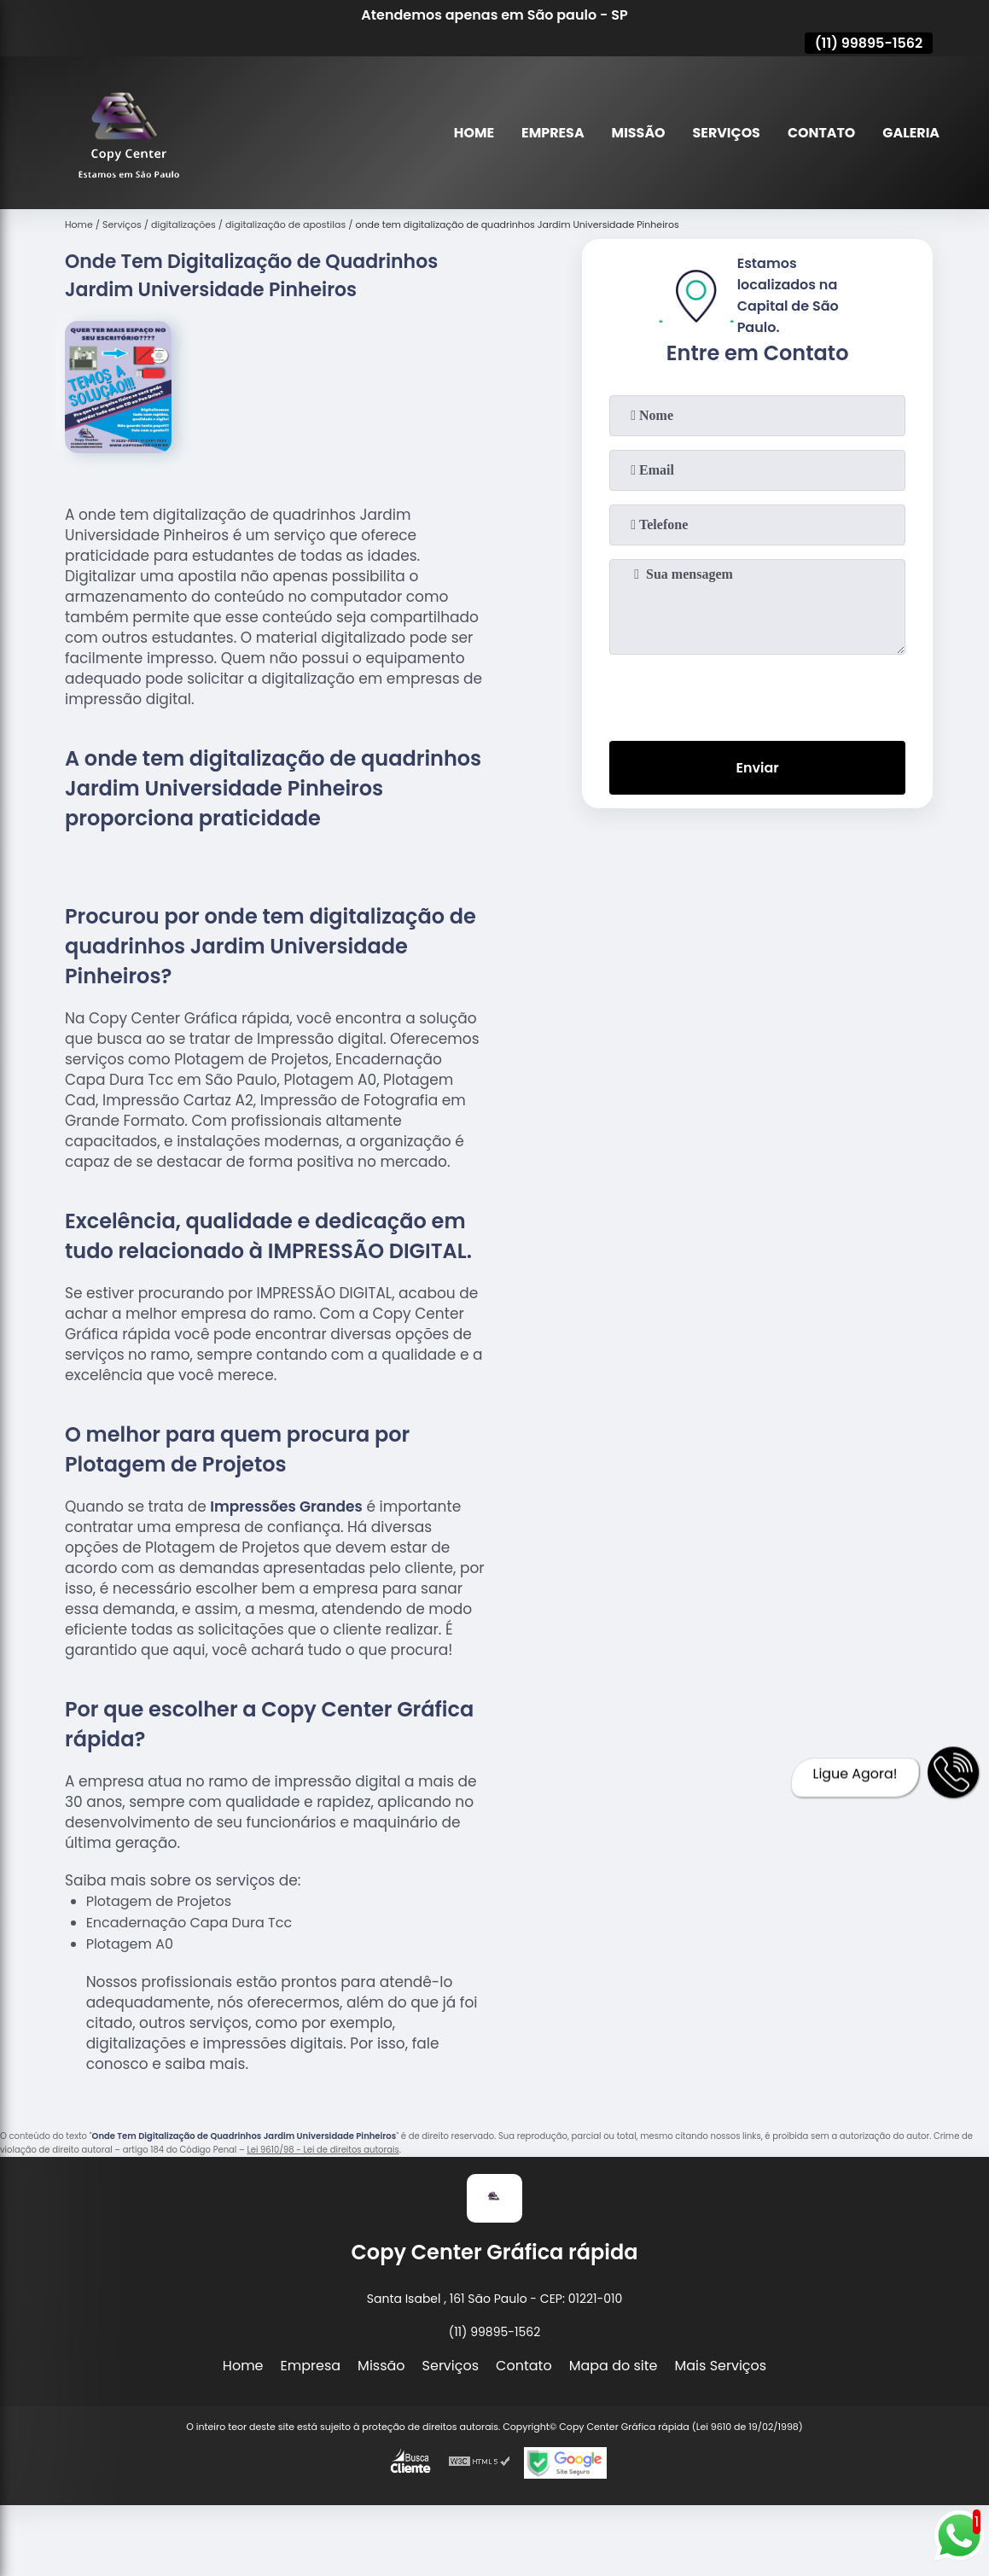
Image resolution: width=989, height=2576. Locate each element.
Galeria (911, 133)
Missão (636, 133)
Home (471, 133)
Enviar (757, 768)
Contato (821, 133)
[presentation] (757, 694)
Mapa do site (613, 2365)
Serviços (725, 133)
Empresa (550, 133)
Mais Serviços (721, 2365)
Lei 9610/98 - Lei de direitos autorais (323, 2149)
